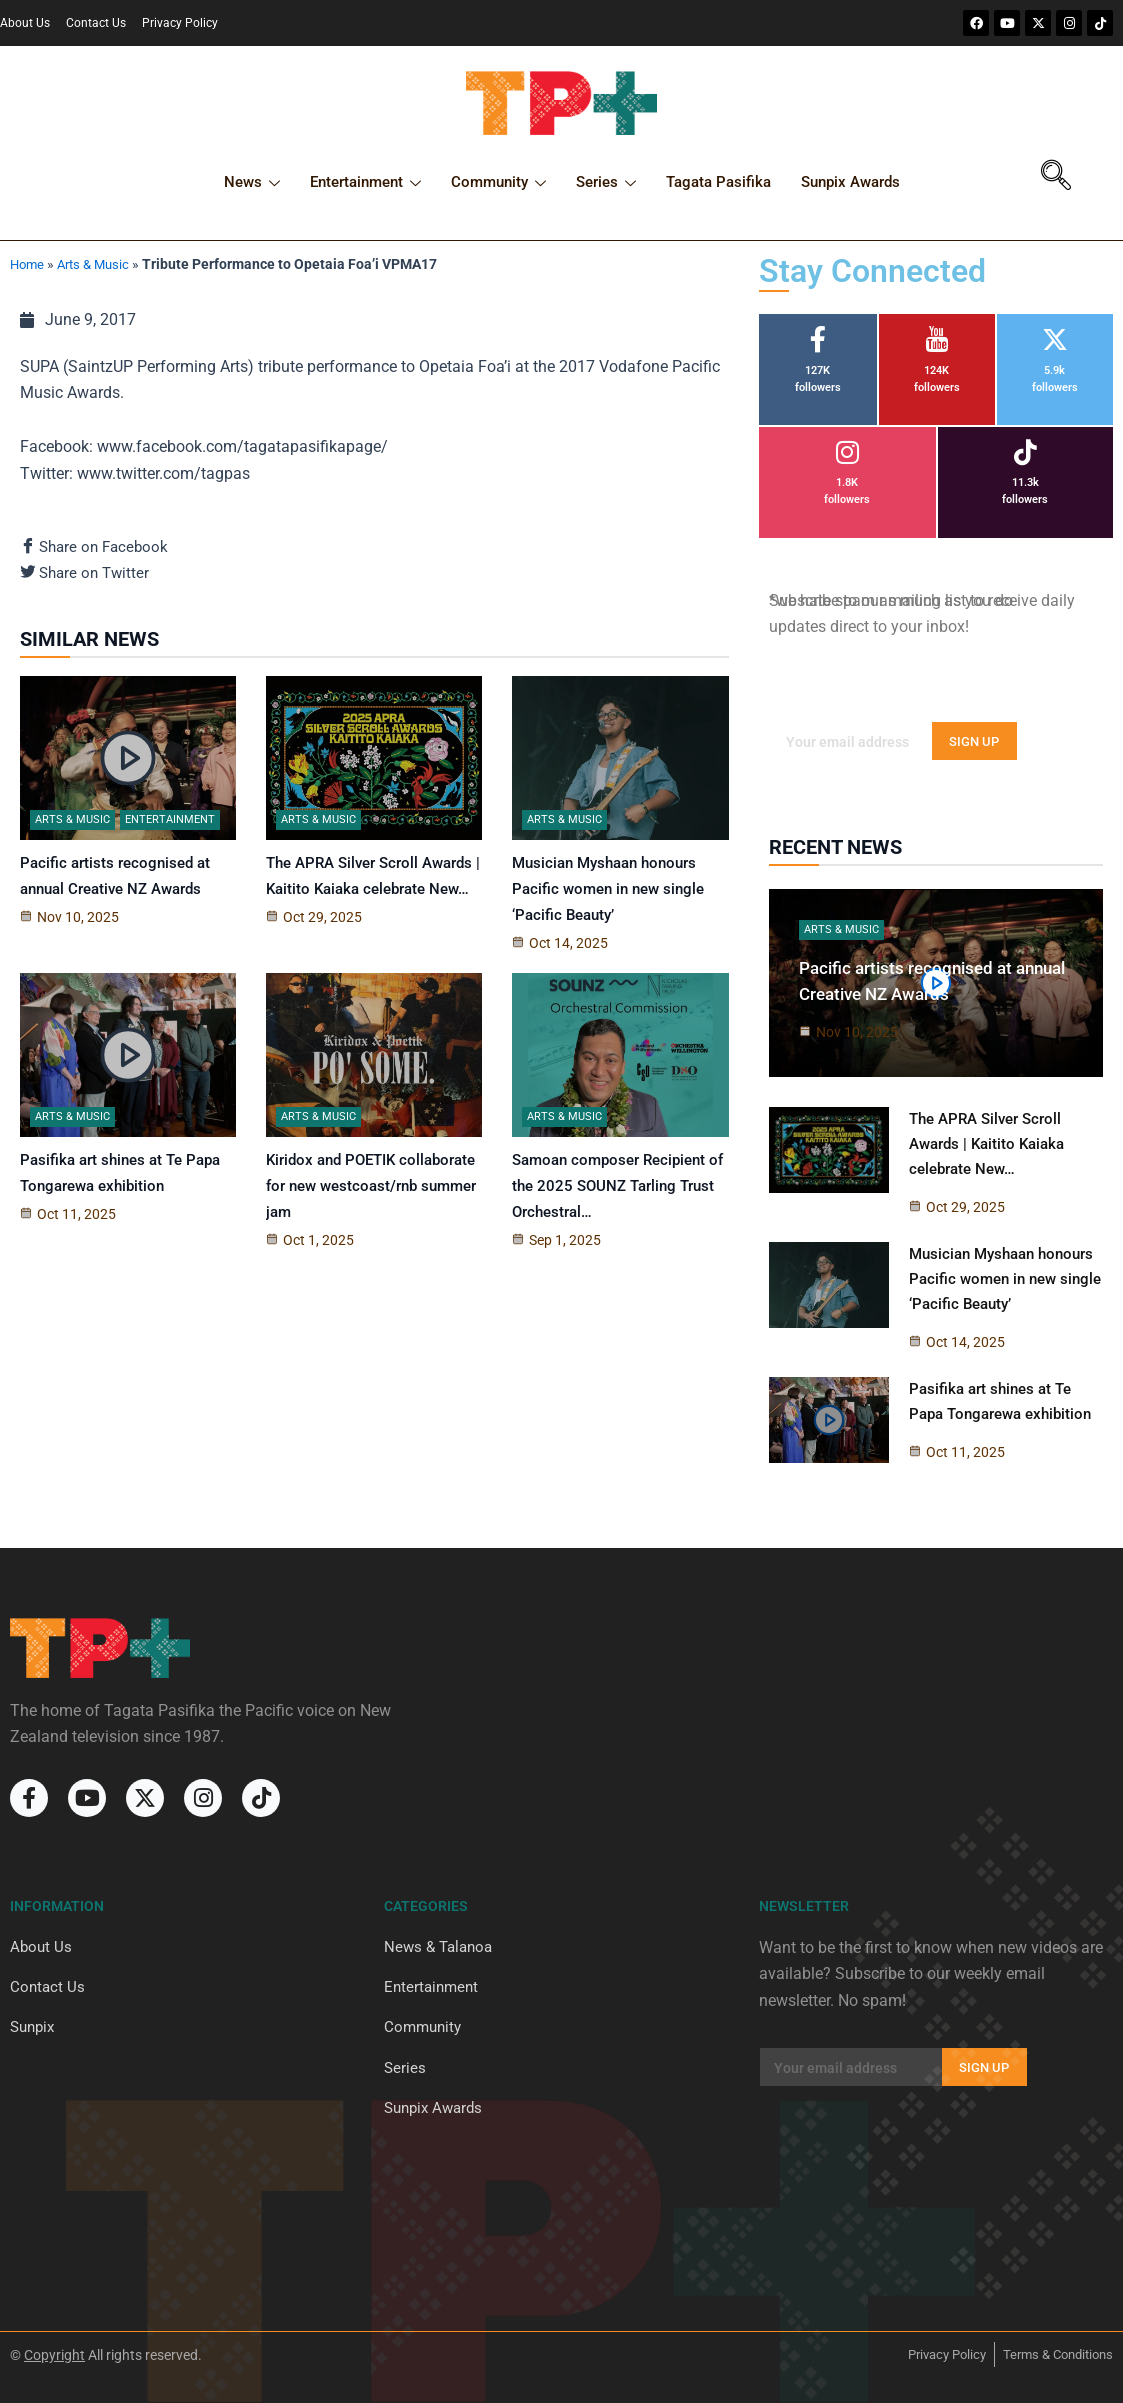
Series (606, 185)
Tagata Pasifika (718, 182)
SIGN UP (974, 741)
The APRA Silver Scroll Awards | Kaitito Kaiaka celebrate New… (986, 1143)
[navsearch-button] (1056, 178)
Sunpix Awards (850, 182)
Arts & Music (99, 264)
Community (498, 185)
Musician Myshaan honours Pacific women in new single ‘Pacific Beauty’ (608, 892)
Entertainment (365, 185)
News (252, 185)
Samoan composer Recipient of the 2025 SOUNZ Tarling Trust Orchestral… (617, 1189)
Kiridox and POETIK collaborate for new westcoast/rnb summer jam (371, 1189)
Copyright (54, 2355)
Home (28, 264)
